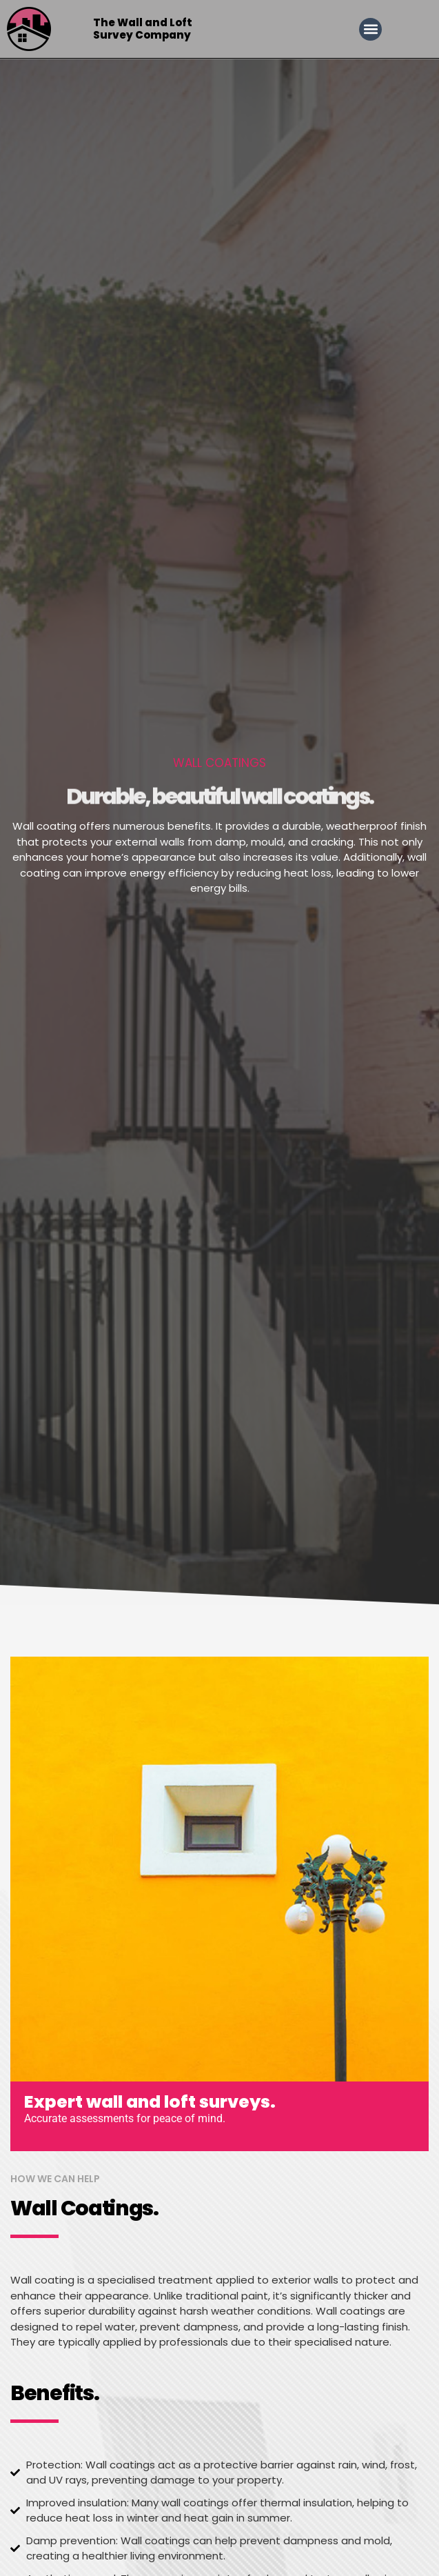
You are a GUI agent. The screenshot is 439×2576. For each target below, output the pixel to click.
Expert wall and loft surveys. (150, 2102)
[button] (370, 29)
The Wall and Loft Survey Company (142, 28)
